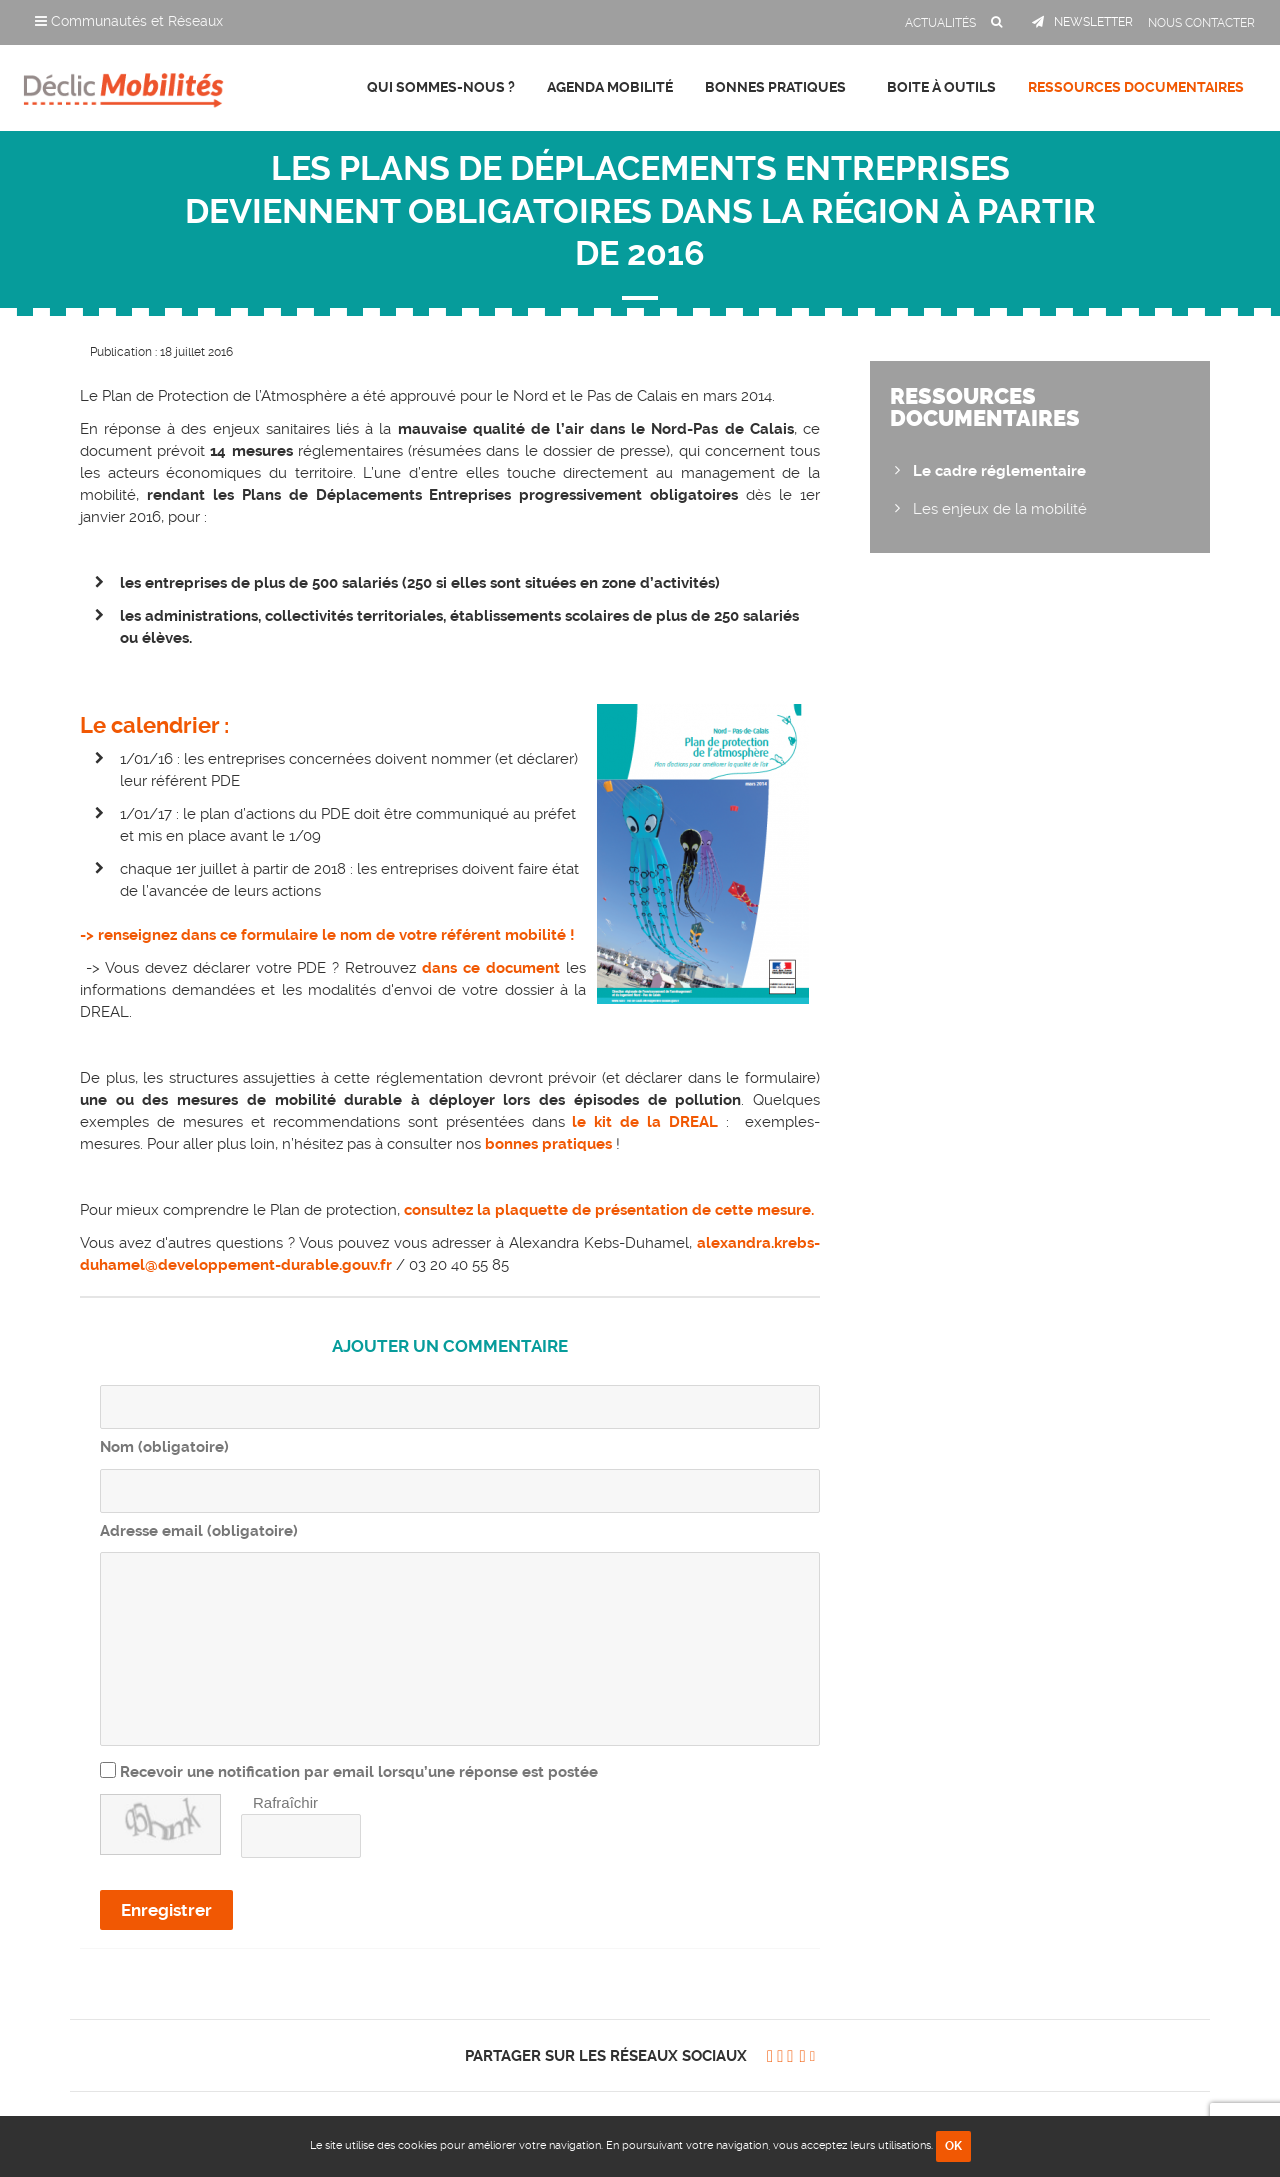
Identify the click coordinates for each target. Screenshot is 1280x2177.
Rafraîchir (285, 1802)
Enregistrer (166, 1910)
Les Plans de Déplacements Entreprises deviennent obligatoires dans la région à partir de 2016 (640, 211)
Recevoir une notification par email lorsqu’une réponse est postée (359, 1772)
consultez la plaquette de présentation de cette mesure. (609, 1210)
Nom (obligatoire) (164, 1447)
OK (953, 2146)
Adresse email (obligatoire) (199, 1531)
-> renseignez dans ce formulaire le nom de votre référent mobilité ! (327, 935)
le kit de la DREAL (642, 1122)
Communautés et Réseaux (129, 21)
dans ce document (494, 968)
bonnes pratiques (548, 1144)
